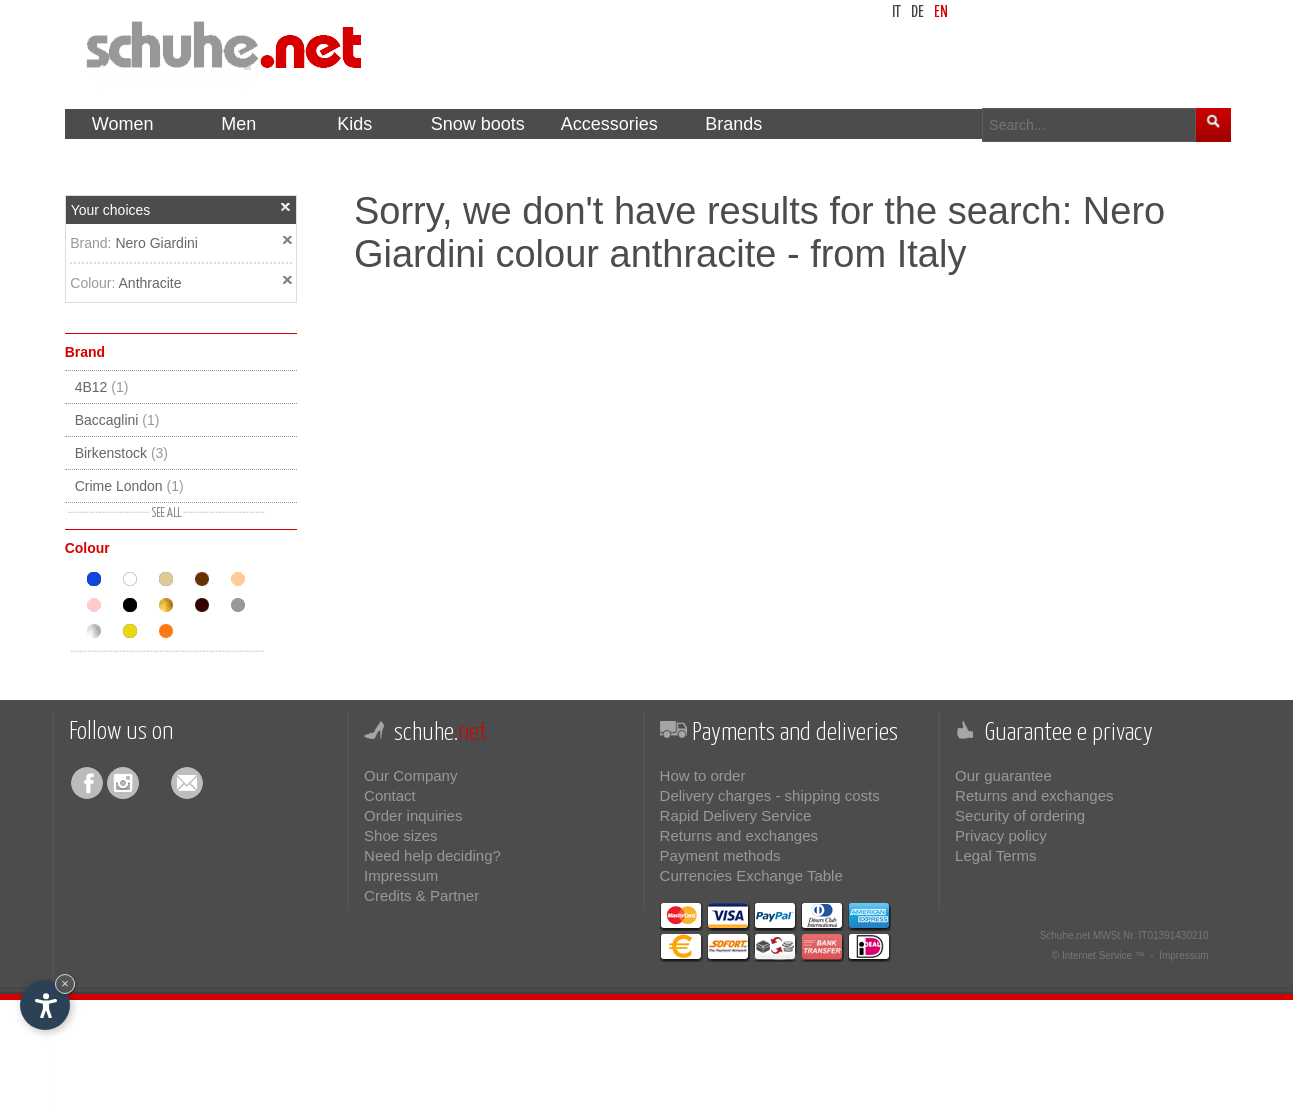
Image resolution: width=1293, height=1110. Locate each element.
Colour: (94, 283)
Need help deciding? (432, 855)
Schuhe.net (1065, 935)
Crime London (129, 486)
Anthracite (150, 283)
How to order (703, 775)
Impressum (401, 875)
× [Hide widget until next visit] (65, 983)
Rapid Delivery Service (736, 815)
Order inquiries (413, 815)
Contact (390, 795)
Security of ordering (1020, 815)
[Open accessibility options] (45, 1005)
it (896, 12)
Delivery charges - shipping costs (770, 795)
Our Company (410, 775)
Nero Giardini (156, 243)
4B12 (102, 387)
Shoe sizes (400, 835)
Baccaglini (117, 420)
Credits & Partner (421, 895)
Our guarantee (1003, 775)
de (917, 12)
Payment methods (720, 855)
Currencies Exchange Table (751, 875)
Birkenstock (121, 453)
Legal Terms (995, 855)
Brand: (92, 243)
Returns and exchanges (739, 835)
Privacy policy (1001, 835)
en (941, 12)
